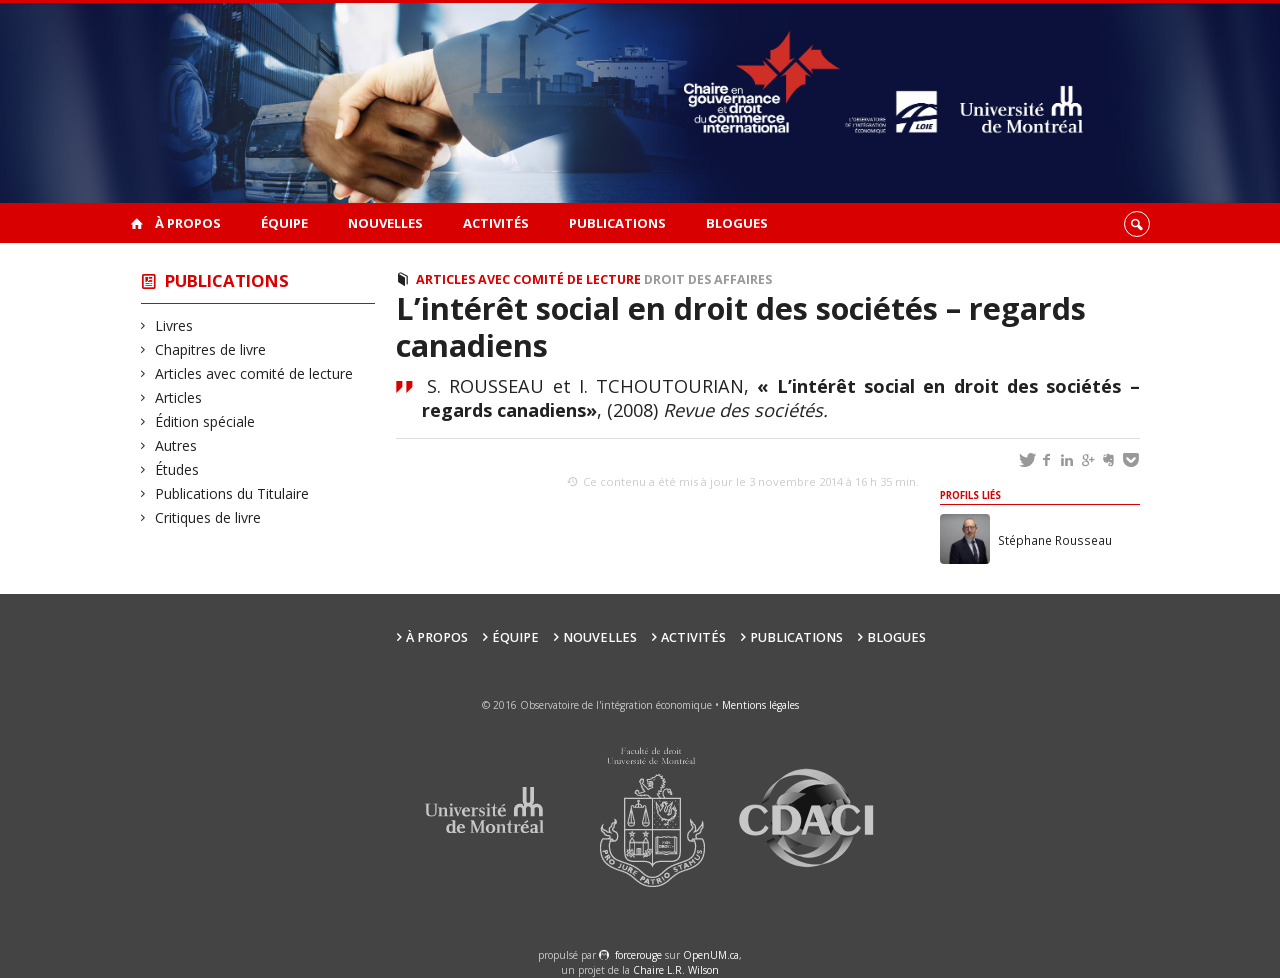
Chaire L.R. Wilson (676, 970)
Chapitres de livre (211, 349)
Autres (176, 445)
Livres (174, 325)
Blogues (737, 223)
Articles (179, 397)
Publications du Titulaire (232, 493)
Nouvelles (385, 223)
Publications (617, 223)
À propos (188, 223)
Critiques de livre (208, 517)
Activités (496, 223)
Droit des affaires (708, 279)
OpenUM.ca (711, 955)
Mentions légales (760, 705)
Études (177, 469)
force (638, 955)
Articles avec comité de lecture (254, 373)
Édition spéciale (205, 421)
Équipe (284, 223)
